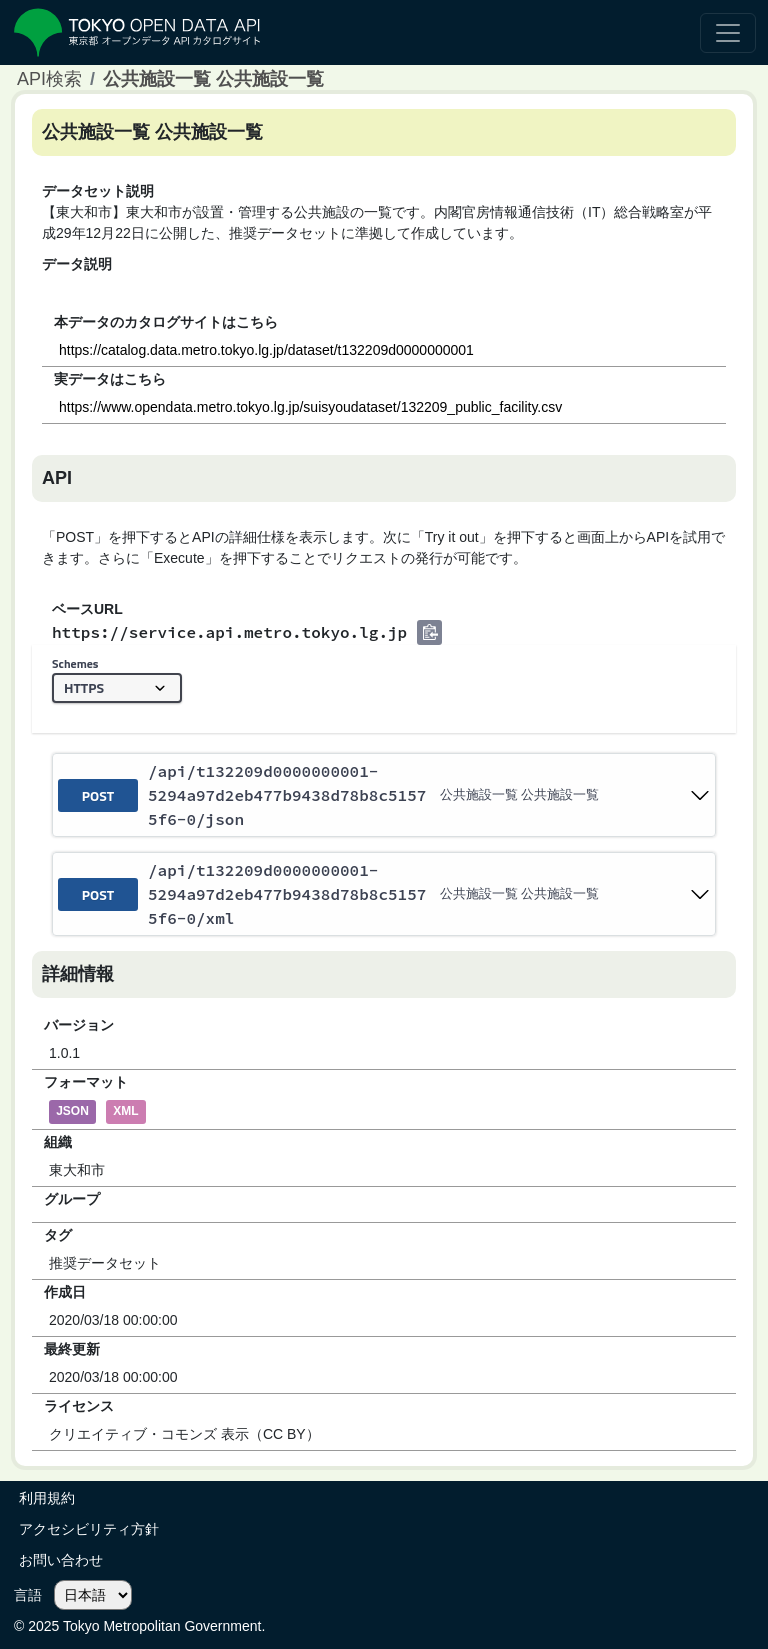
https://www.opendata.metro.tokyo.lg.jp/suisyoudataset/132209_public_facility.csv (310, 407)
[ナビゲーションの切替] (728, 33)
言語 (28, 1595)
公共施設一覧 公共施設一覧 (213, 79)
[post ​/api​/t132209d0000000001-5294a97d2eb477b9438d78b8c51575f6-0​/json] (384, 795)
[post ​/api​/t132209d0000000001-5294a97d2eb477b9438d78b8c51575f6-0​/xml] (384, 894)
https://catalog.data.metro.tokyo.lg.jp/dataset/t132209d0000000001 (266, 350)
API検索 (49, 79)
